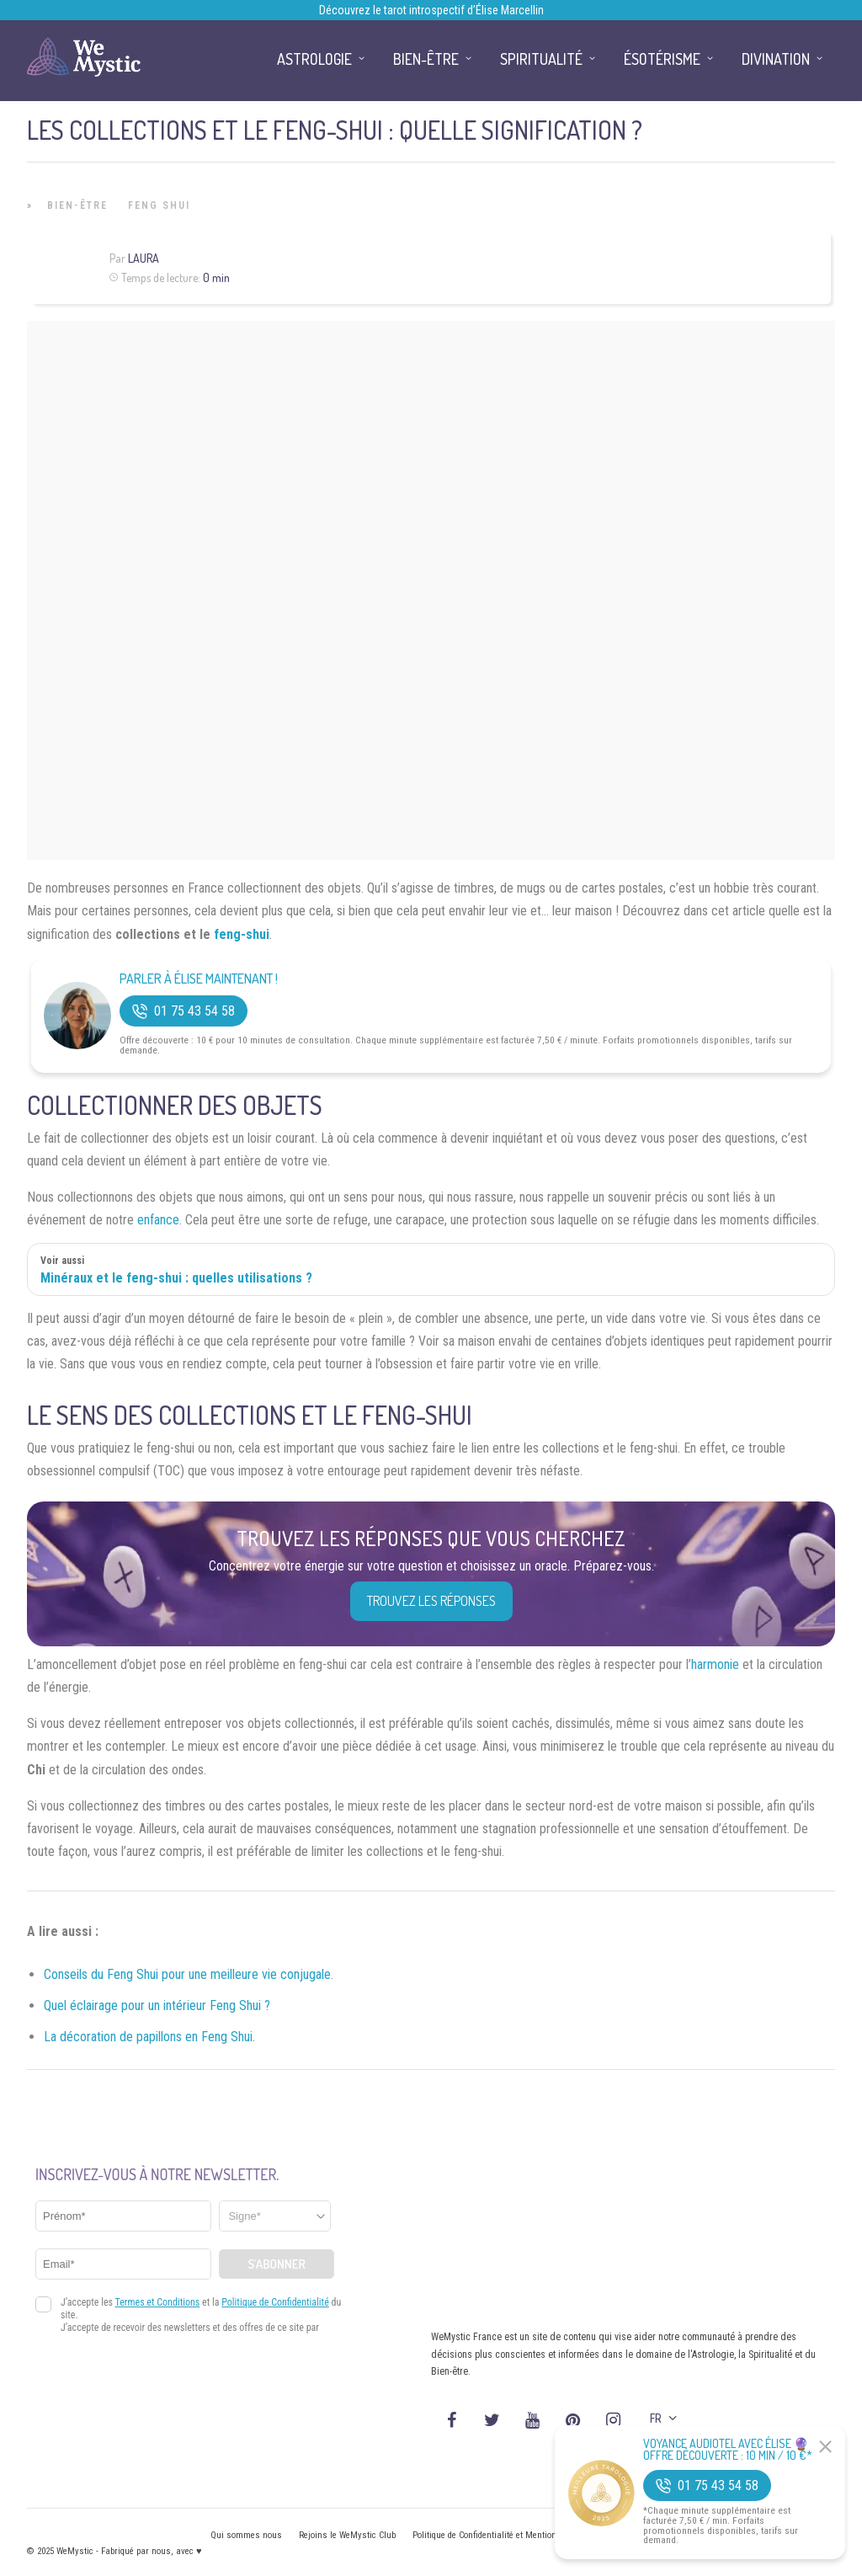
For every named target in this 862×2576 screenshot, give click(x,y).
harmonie (715, 1664)
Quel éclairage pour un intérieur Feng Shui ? (157, 2005)
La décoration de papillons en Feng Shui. (149, 2037)
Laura (143, 258)
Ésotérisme (662, 59)
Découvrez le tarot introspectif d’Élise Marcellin (431, 10)
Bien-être (77, 205)
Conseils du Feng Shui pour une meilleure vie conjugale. (188, 1974)
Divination (776, 59)
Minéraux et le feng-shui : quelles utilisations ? (176, 1278)
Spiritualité (541, 59)
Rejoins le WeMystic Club (347, 2535)
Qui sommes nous (246, 2535)
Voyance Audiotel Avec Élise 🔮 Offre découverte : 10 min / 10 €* (727, 2449)
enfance (158, 1220)
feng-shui (241, 934)
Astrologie (314, 59)
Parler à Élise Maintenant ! (199, 979)
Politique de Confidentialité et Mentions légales (502, 2535)
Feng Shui (159, 205)
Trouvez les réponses (431, 1600)
